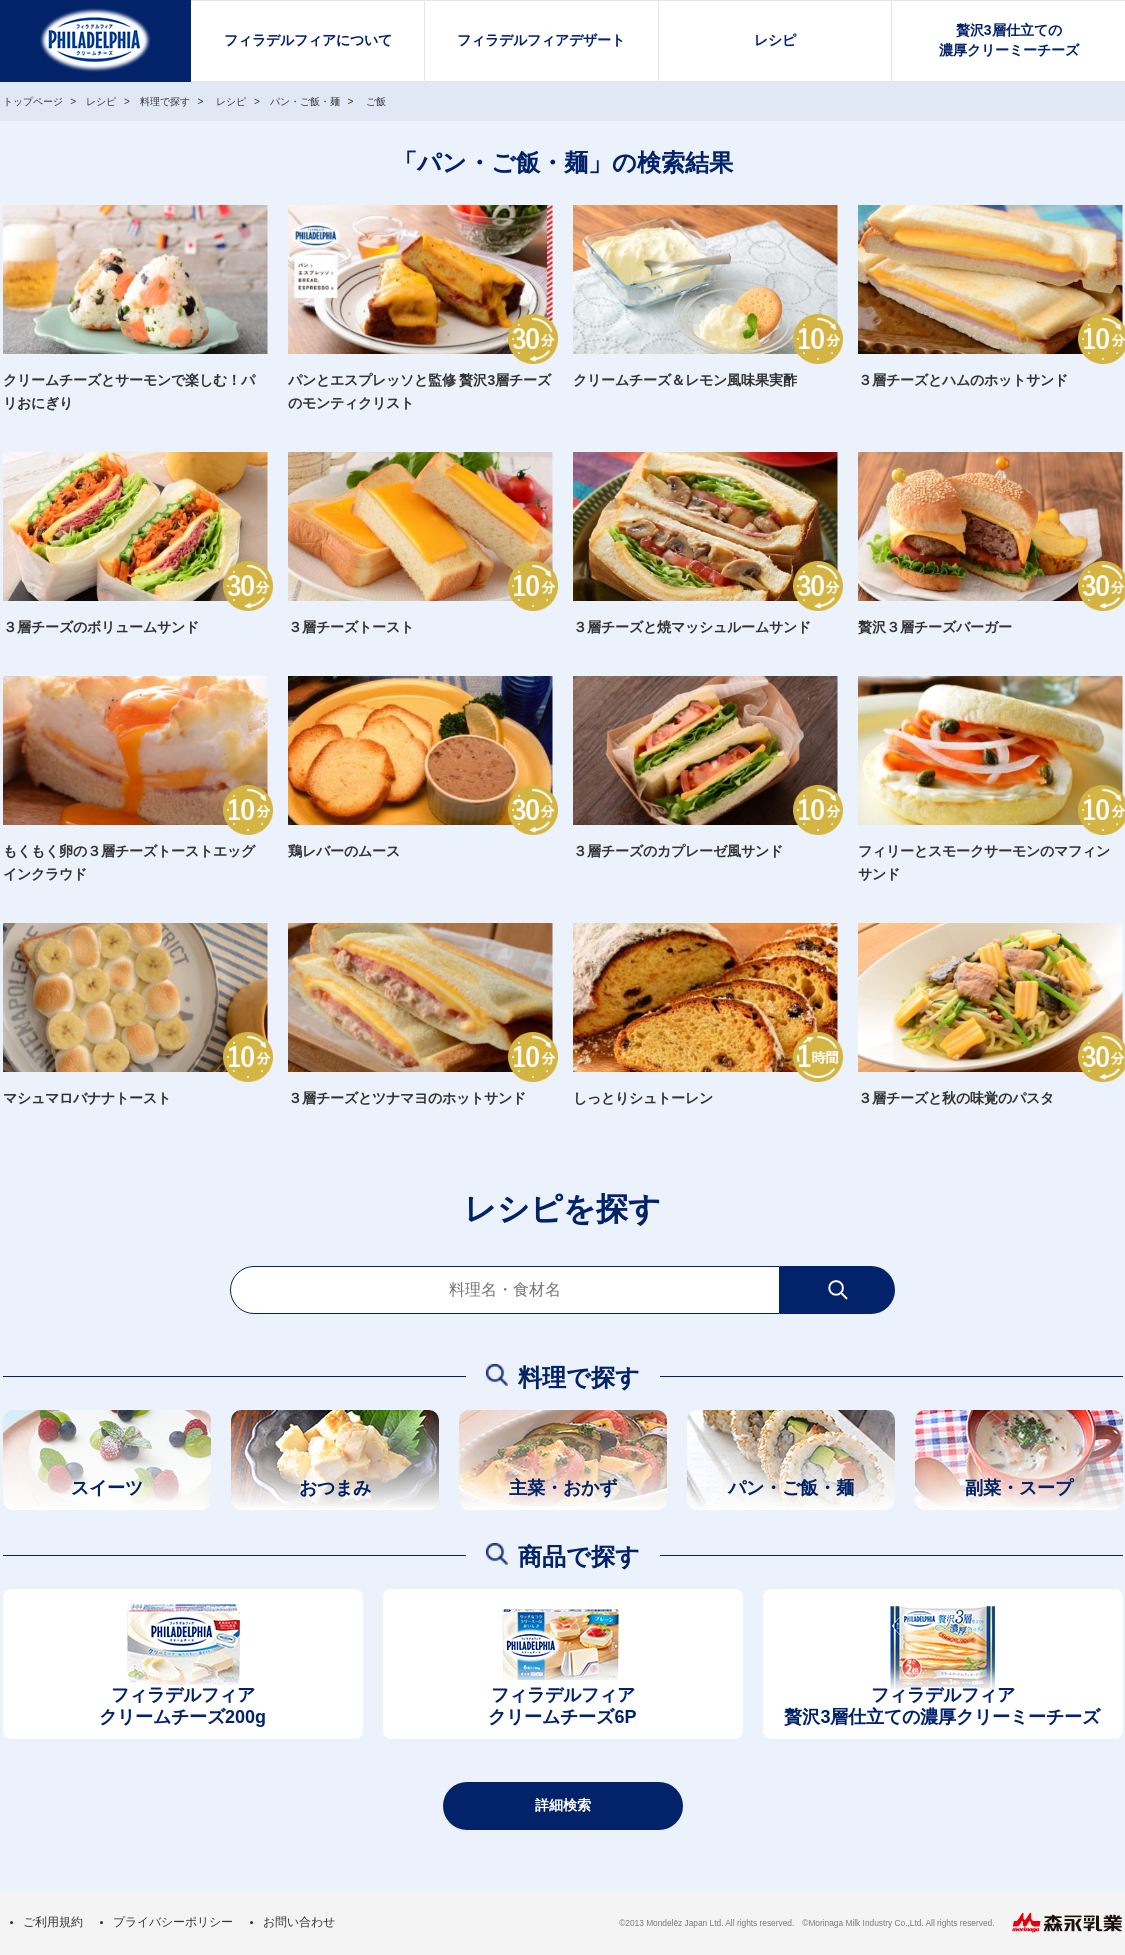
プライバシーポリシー (173, 1922)
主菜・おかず (563, 1488)
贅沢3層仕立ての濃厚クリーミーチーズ (1009, 40)
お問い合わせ (299, 1922)
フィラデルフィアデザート (541, 40)
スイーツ (107, 1488)
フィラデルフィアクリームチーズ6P (562, 1706)
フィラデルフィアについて (308, 40)
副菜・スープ (1019, 1488)
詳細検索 (563, 1805)
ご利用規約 (53, 1922)
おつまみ (335, 1488)
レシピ (775, 40)
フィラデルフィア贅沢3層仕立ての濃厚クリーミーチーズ (942, 1706)
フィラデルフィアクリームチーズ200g (182, 1706)
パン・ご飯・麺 (791, 1488)
